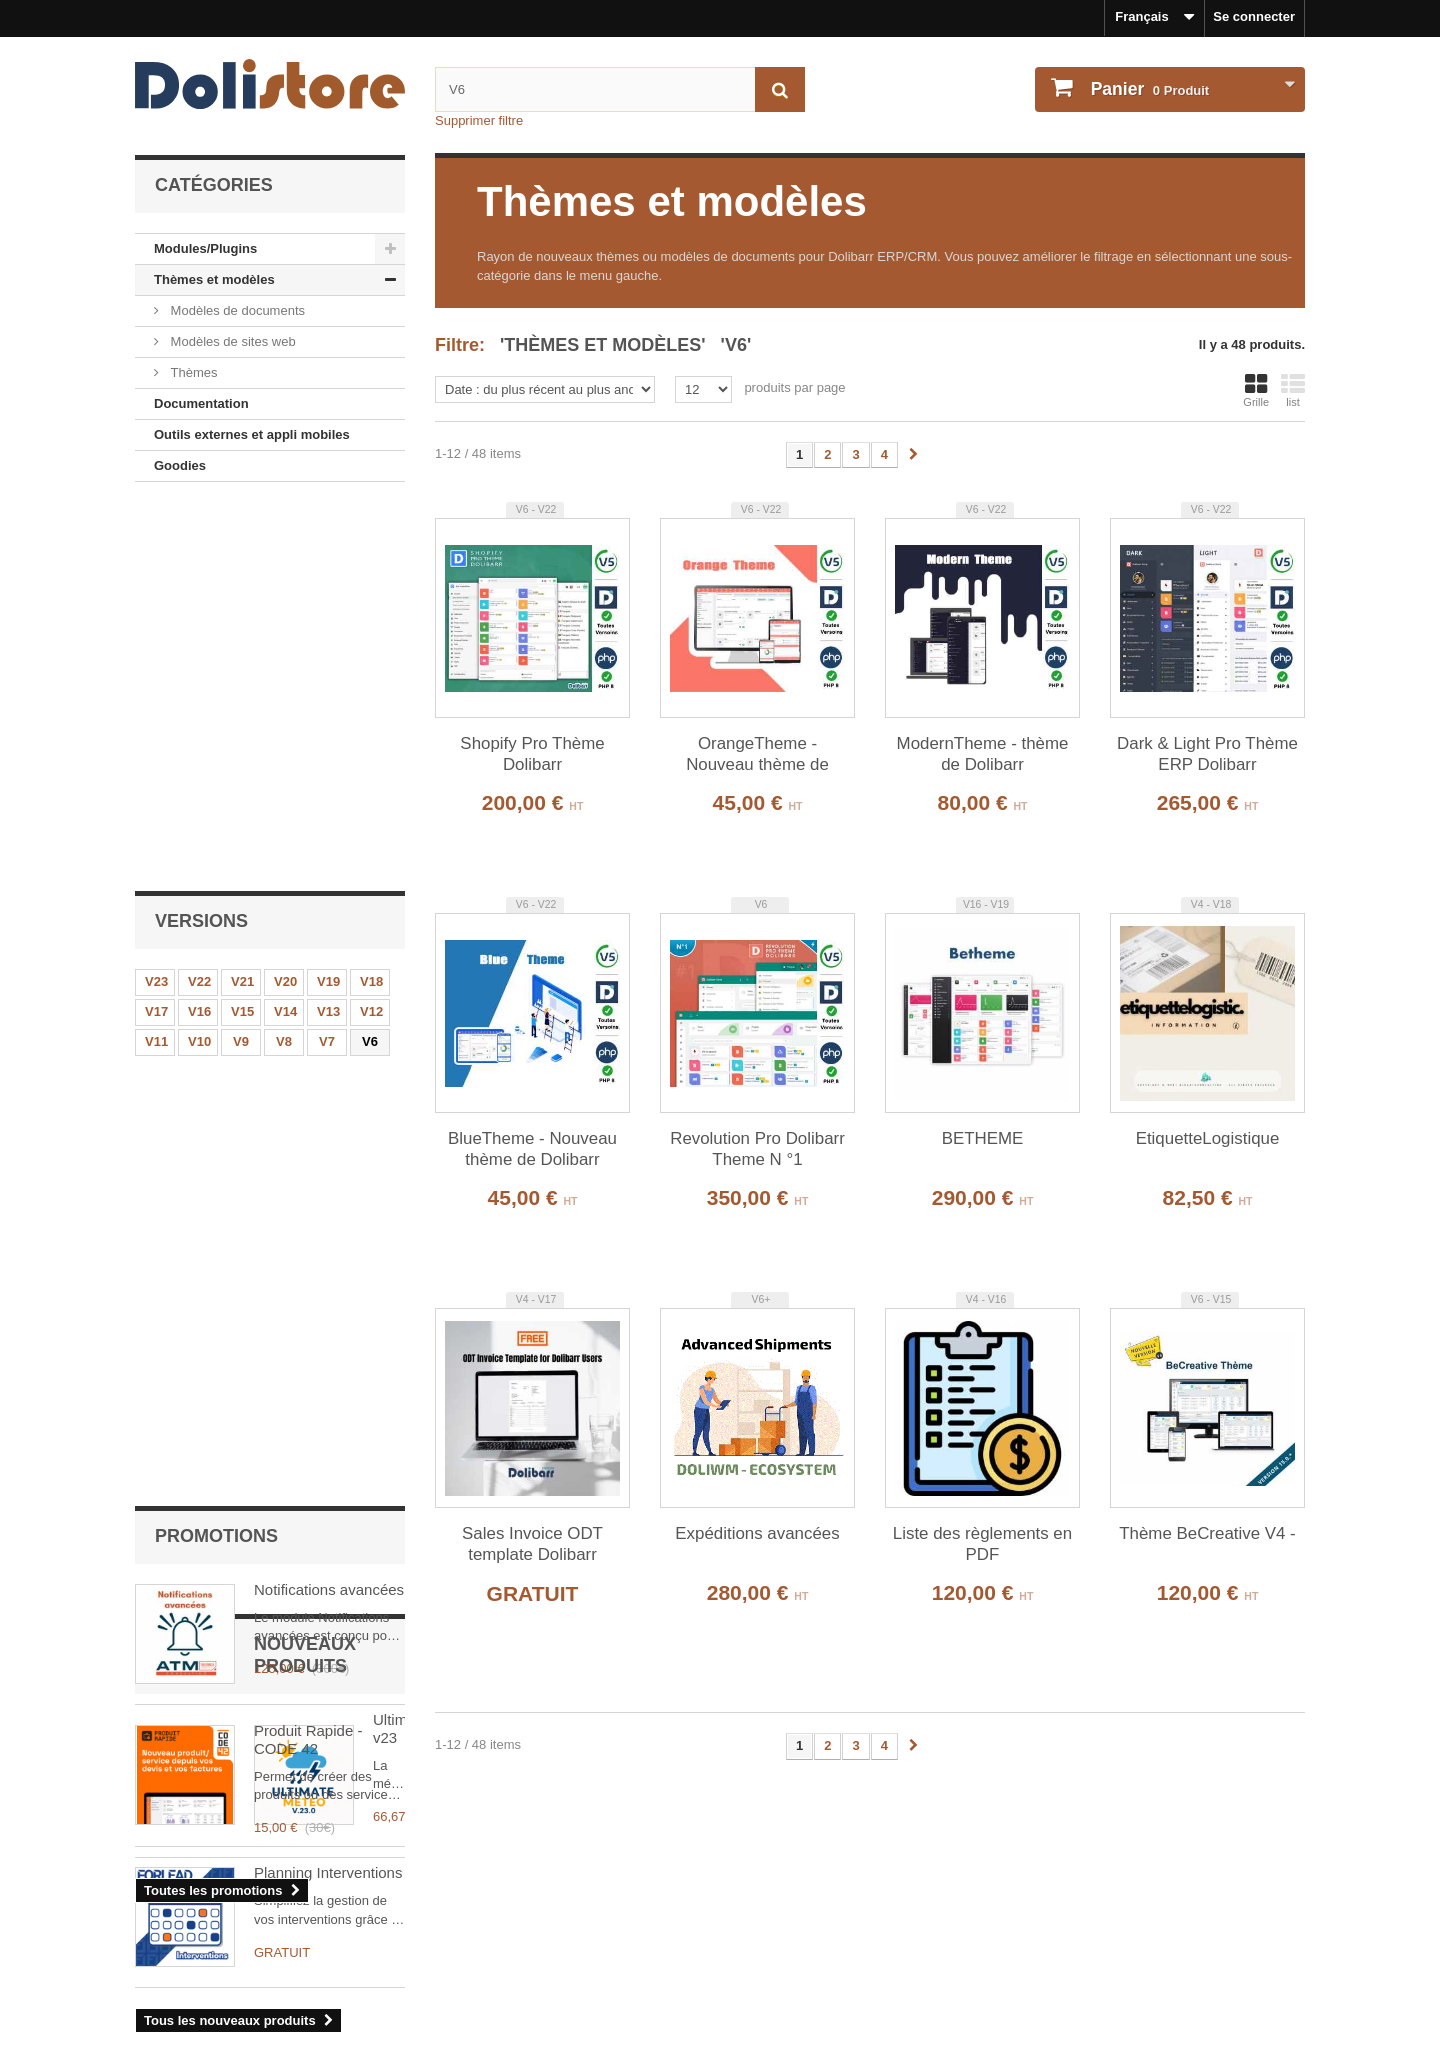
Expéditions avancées (757, 1533)
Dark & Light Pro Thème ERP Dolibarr (1207, 754)
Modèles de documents (236, 310)
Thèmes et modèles (214, 279)
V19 (328, 602)
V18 (371, 602)
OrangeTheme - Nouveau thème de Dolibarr (757, 755)
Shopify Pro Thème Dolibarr (532, 754)
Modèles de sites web (231, 341)
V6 (370, 662)
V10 (199, 662)
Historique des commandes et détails (850, 1910)
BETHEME (983, 1138)
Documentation (201, 403)
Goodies (180, 465)
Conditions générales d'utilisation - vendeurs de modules (311, 1963)
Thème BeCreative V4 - (1207, 1533)
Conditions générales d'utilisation (239, 1937)
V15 (242, 632)
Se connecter (1254, 16)
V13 (328, 632)
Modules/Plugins (205, 248)
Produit (1148, 89)
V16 (199, 632)
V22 (199, 602)
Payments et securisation (213, 2016)
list (1293, 390)
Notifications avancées (329, 793)
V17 (156, 632)
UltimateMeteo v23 (316, 1221)
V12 (371, 632)
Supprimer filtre (479, 120)
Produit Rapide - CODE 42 (308, 943)
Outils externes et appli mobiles (252, 434)
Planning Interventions (328, 1362)
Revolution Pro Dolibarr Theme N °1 (757, 1149)
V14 (285, 632)
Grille (1256, 390)
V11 (156, 662)
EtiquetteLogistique (1208, 1138)
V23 (156, 602)
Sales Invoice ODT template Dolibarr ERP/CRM (532, 1545)
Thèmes (192, 372)
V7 (327, 662)
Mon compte (784, 1878)
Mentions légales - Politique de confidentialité (276, 1910)
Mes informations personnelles (830, 1937)
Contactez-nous (184, 1990)
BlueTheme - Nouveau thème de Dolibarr (532, 1149)
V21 (242, 602)
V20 (285, 602)
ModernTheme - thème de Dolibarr (983, 754)
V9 (241, 662)
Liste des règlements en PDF (982, 1544)
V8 (284, 662)
